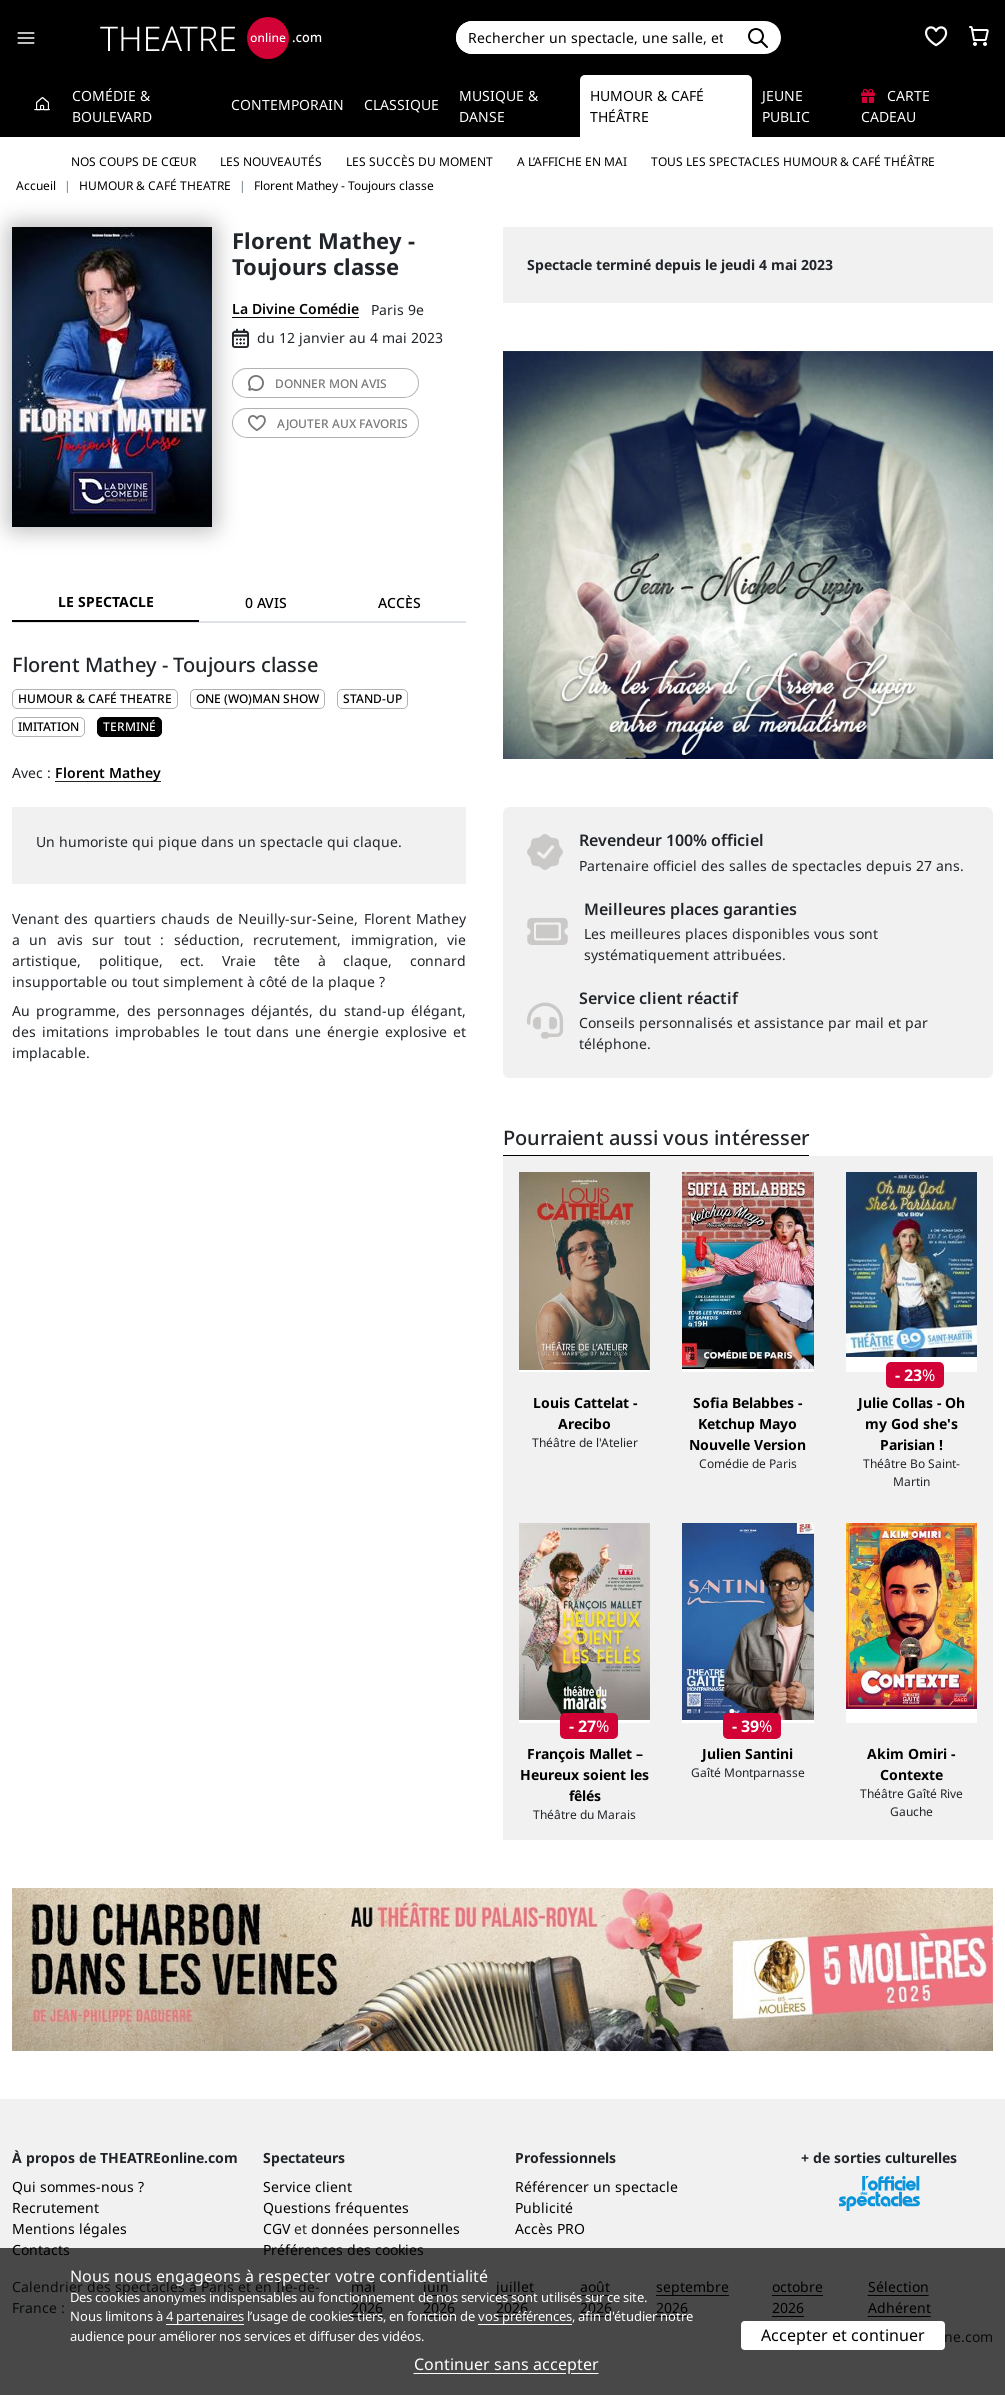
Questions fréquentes (336, 2207)
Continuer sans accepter (506, 2364)
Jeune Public (786, 106)
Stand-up (372, 698)
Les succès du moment (419, 161)
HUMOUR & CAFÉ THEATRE (95, 698)
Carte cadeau (895, 106)
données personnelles (385, 2228)
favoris (328, 423)
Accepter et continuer (843, 2335)
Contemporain (287, 104)
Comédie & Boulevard (112, 106)
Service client (307, 2186)
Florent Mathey (108, 772)
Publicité (544, 2207)
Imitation (48, 726)
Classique (401, 104)
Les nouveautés (271, 161)
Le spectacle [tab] (106, 601)
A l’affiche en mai (572, 161)
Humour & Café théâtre (647, 106)
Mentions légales (69, 2228)
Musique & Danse (498, 106)
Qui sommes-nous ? (78, 2186)
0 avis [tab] (266, 602)
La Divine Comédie (295, 308)
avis (317, 383)
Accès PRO (550, 2228)
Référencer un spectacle (596, 2186)
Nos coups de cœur (133, 161)
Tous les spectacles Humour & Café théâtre (793, 161)
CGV (276, 2228)
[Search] (595, 37)
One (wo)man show (257, 698)
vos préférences (525, 2316)
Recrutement (55, 2207)
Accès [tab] (399, 602)
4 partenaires (205, 2316)
